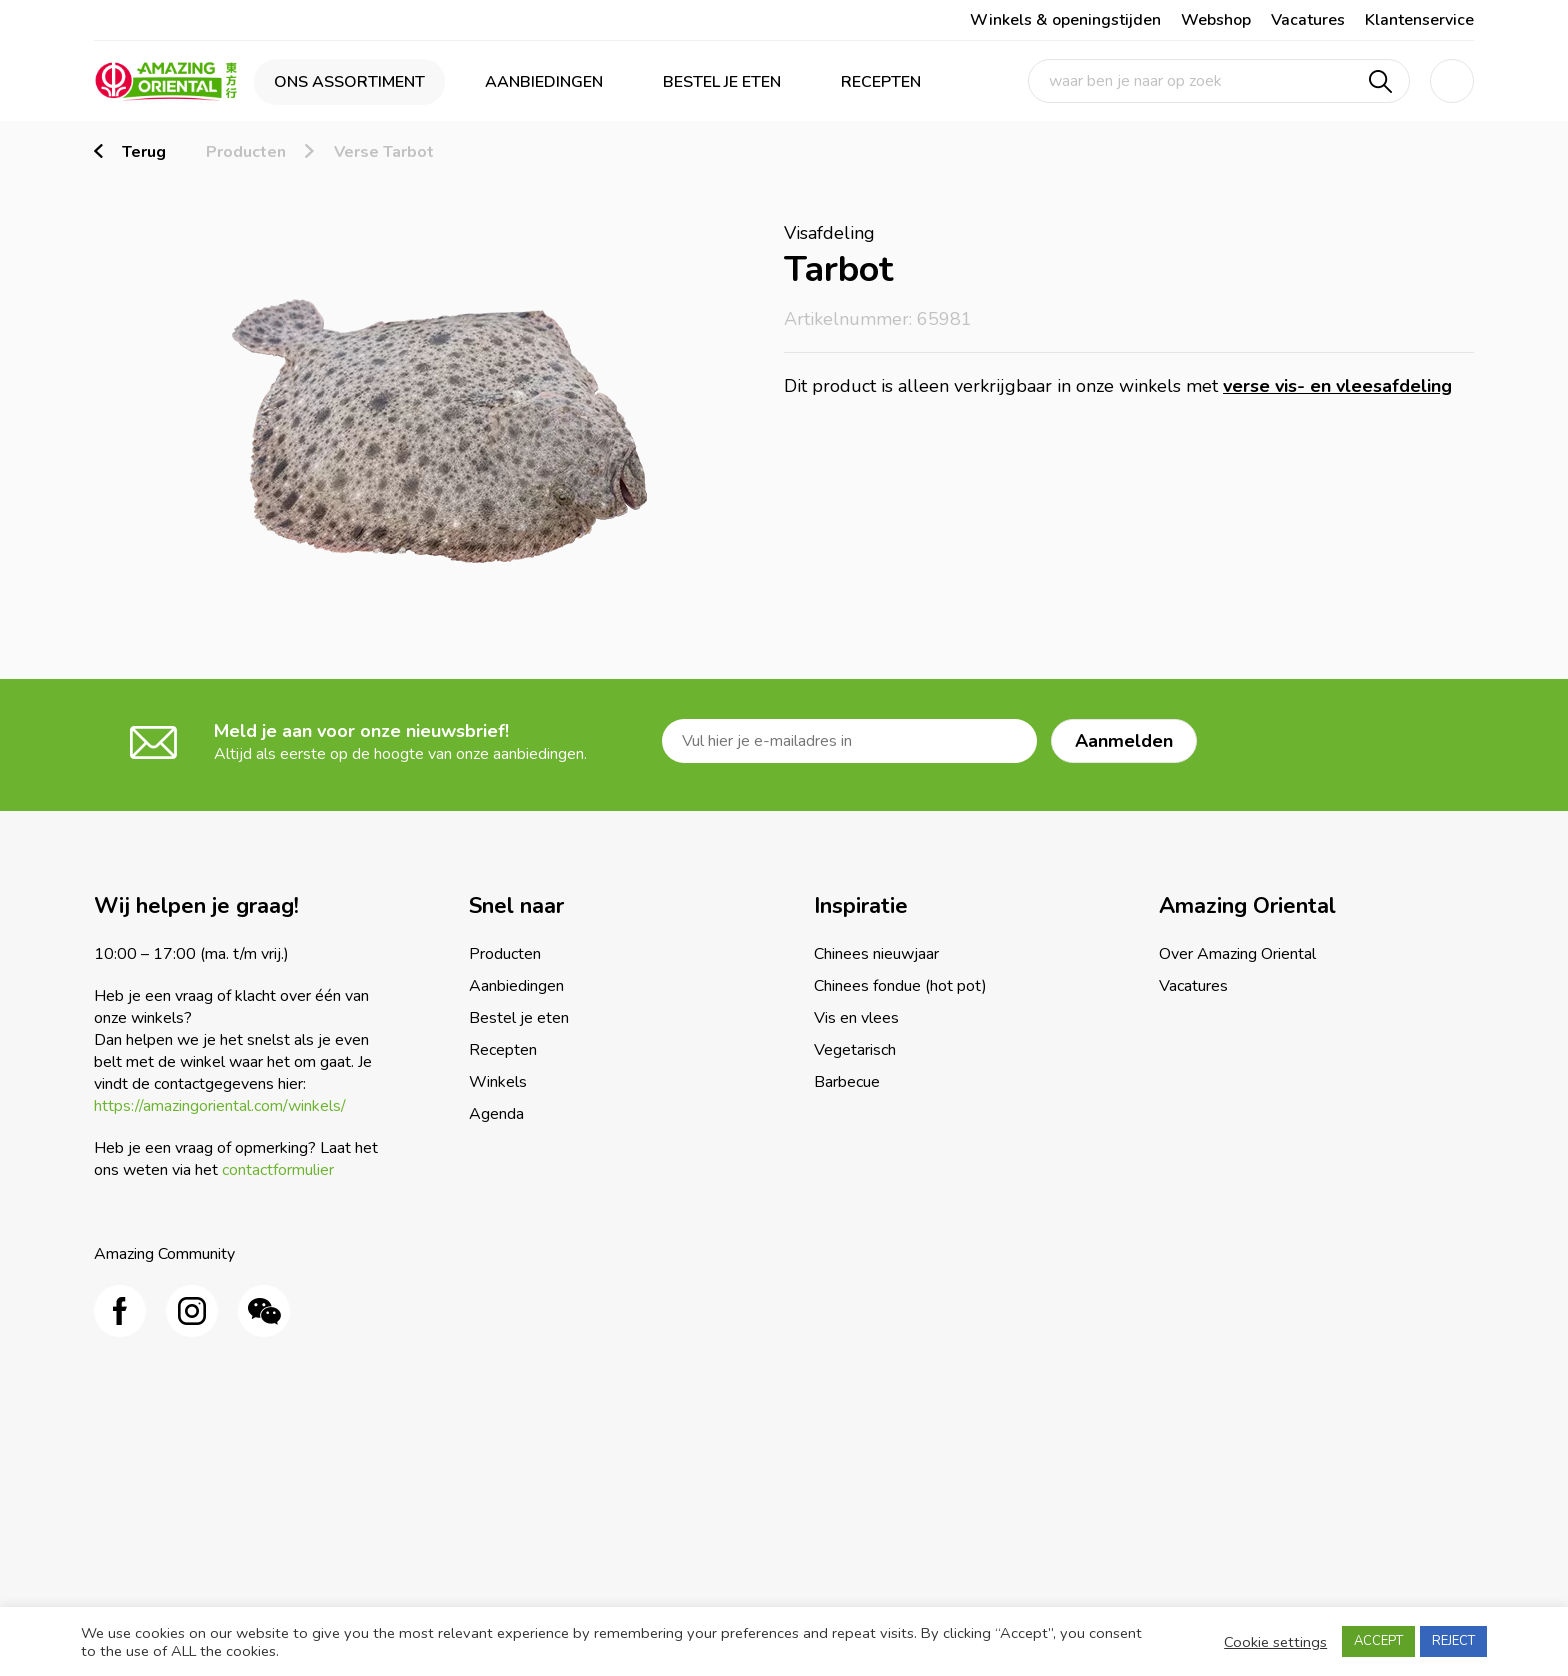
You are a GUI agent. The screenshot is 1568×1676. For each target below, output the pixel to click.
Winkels (498, 1082)
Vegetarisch (855, 1050)
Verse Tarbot (384, 152)
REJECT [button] (1453, 1641)
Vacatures (1308, 20)
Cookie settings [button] (1275, 1642)
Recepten (881, 82)
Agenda (496, 1114)
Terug (144, 152)
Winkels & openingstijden (1065, 20)
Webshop (1216, 20)
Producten (246, 152)
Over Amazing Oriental (1237, 954)
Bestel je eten (722, 82)
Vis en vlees (856, 1018)
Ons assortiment (349, 82)
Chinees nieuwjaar (876, 954)
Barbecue (847, 1082)
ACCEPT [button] (1378, 1641)
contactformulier (278, 1170)
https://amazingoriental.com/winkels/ (220, 1106)
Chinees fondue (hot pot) (900, 986)
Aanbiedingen (544, 82)
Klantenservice (1419, 20)
